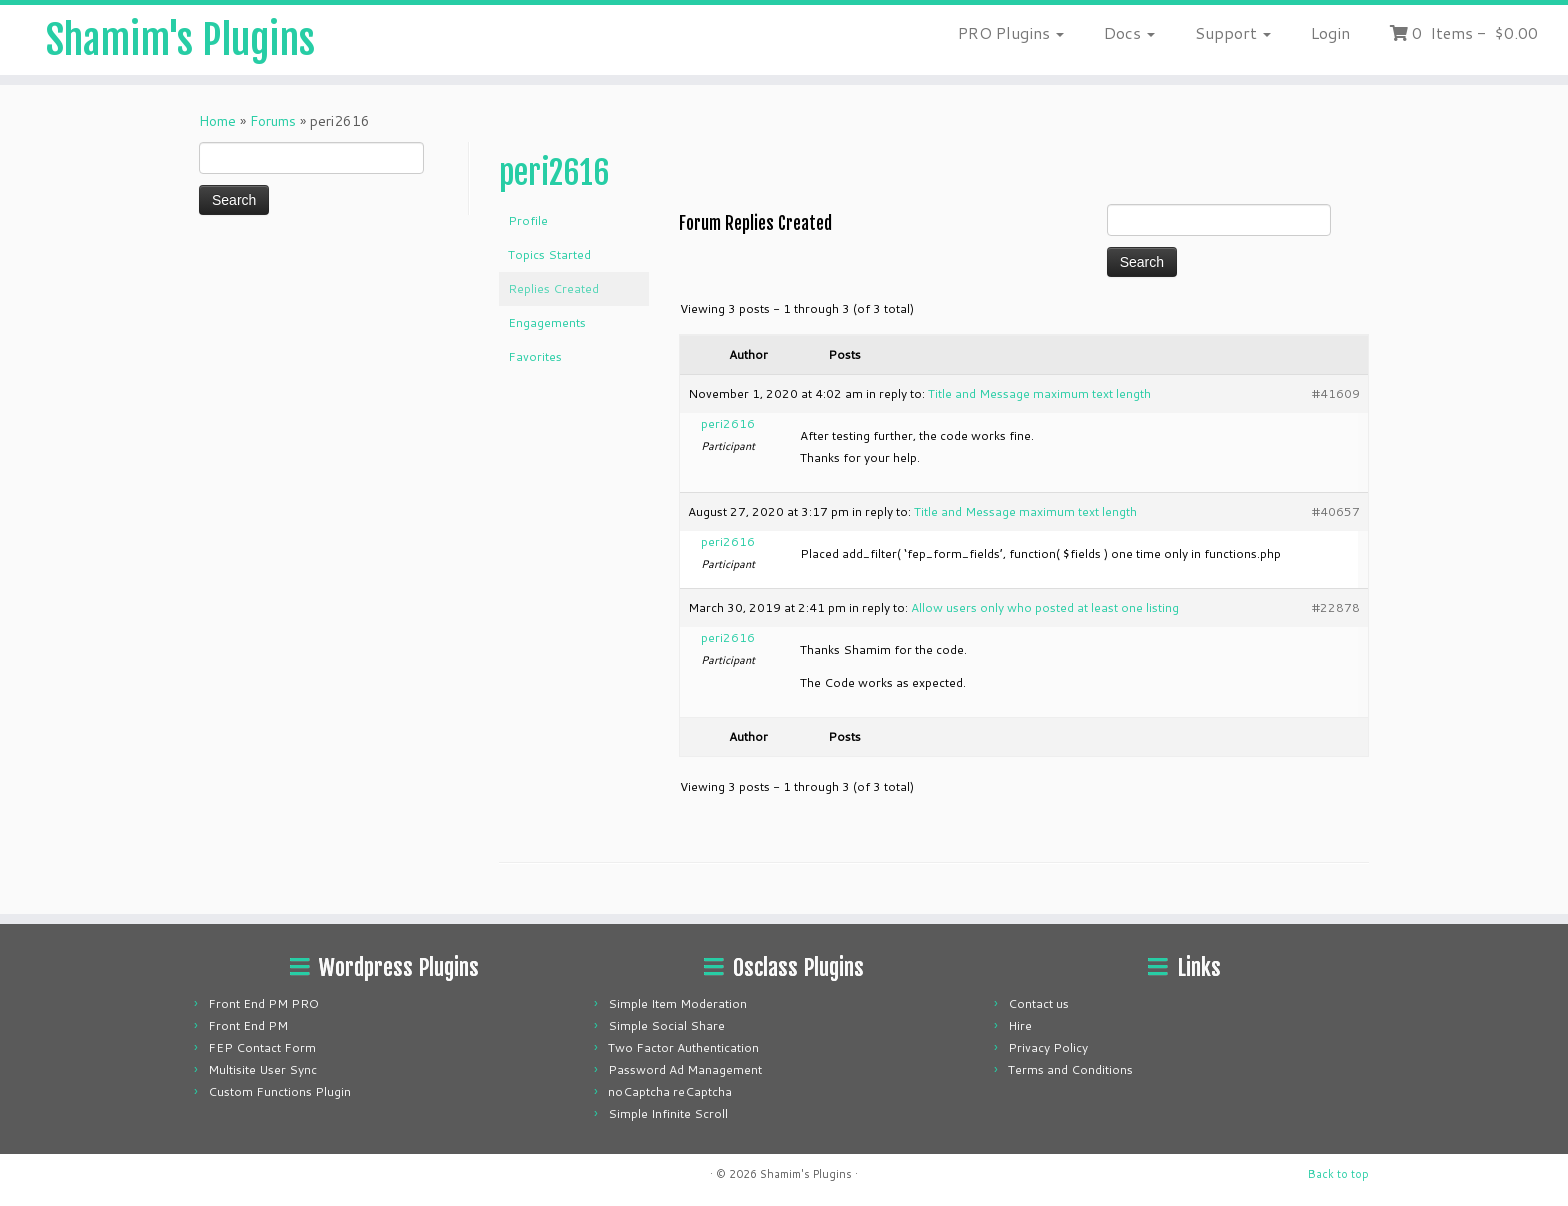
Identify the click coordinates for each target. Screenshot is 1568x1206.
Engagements (547, 322)
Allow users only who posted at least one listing (1045, 607)
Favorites (535, 356)
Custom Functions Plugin (279, 1091)
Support (1233, 32)
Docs (1129, 32)
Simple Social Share (666, 1025)
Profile (528, 220)
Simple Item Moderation (677, 1003)
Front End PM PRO (263, 1003)
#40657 (1336, 511)
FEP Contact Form (262, 1047)
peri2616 (554, 173)
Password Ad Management (685, 1069)
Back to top (1338, 1174)
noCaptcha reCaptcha (670, 1091)
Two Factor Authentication (683, 1047)
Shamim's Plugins (180, 40)
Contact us (1038, 1003)
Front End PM (248, 1025)
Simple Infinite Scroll (668, 1113)
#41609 (1336, 393)
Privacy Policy (1048, 1047)
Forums (273, 121)
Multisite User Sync (262, 1069)
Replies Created (553, 288)
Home (217, 121)
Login (1330, 32)
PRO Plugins (1011, 32)
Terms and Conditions (1070, 1069)
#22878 (1336, 607)
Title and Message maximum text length (1039, 393)
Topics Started (549, 254)
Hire (1020, 1025)
